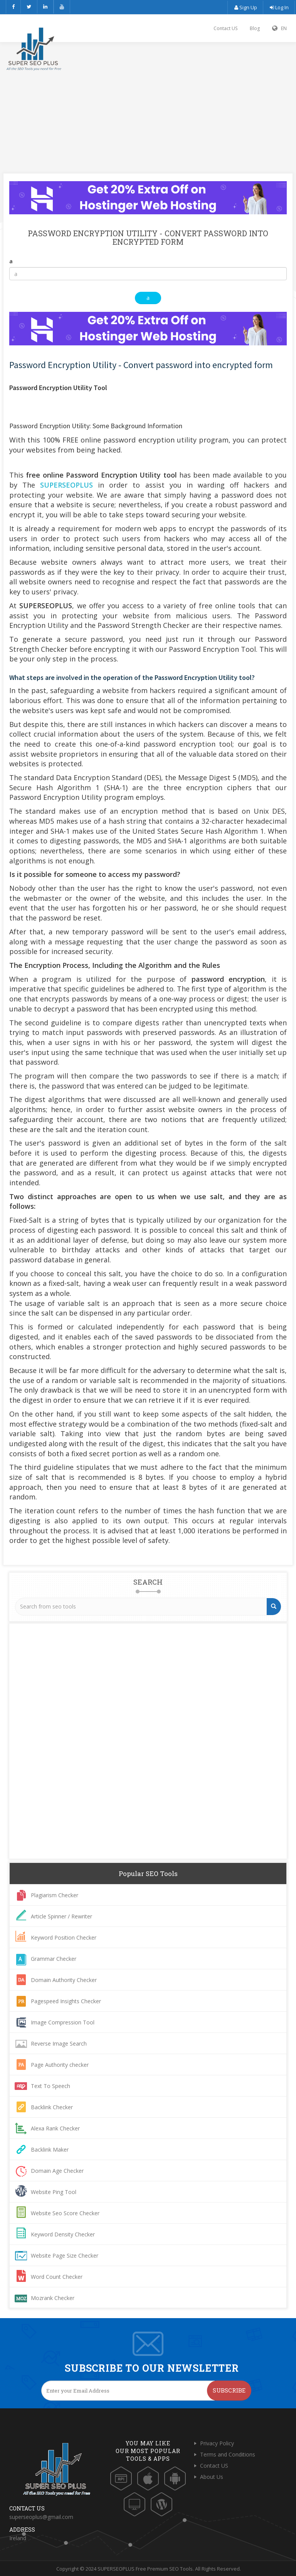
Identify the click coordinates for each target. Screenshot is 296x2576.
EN (279, 28)
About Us (211, 2476)
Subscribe (229, 2390)
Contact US (225, 28)
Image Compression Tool (62, 2022)
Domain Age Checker (57, 2170)
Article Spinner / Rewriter (61, 1916)
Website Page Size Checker (64, 2255)
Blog (255, 28)
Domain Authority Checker (64, 1980)
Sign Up (245, 7)
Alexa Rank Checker (55, 2128)
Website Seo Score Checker (65, 2213)
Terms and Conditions (227, 2454)
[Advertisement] (148, 100)
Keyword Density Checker (63, 2234)
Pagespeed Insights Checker (66, 2001)
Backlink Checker (52, 2107)
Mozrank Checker (52, 2298)
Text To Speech (50, 2086)
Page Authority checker (60, 2064)
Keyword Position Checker (63, 1937)
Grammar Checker (53, 1958)
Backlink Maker (50, 2149)
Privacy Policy (217, 2443)
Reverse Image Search (59, 2043)
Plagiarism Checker (54, 1895)
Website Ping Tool (53, 2192)
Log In (279, 7)
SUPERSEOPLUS (66, 485)
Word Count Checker (56, 2276)
